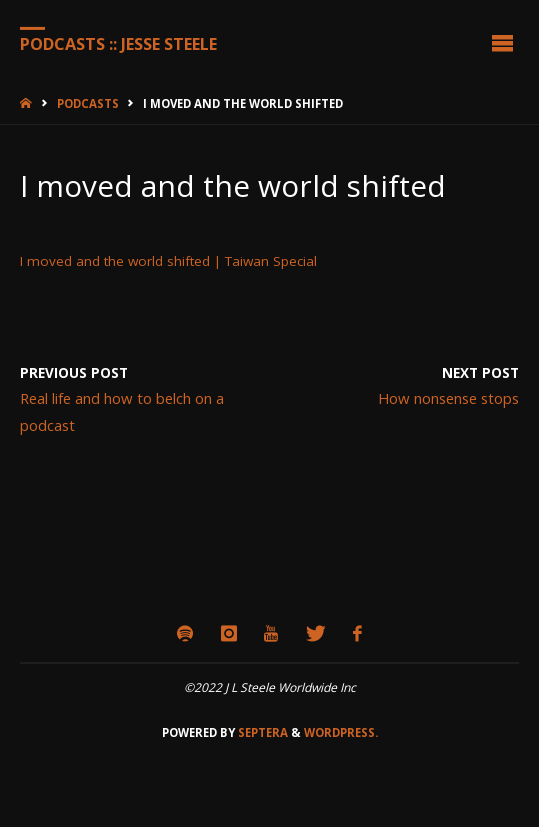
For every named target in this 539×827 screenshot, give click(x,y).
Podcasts (88, 103)
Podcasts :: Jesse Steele (118, 43)
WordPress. (341, 732)
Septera (261, 732)
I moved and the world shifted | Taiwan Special (168, 261)
